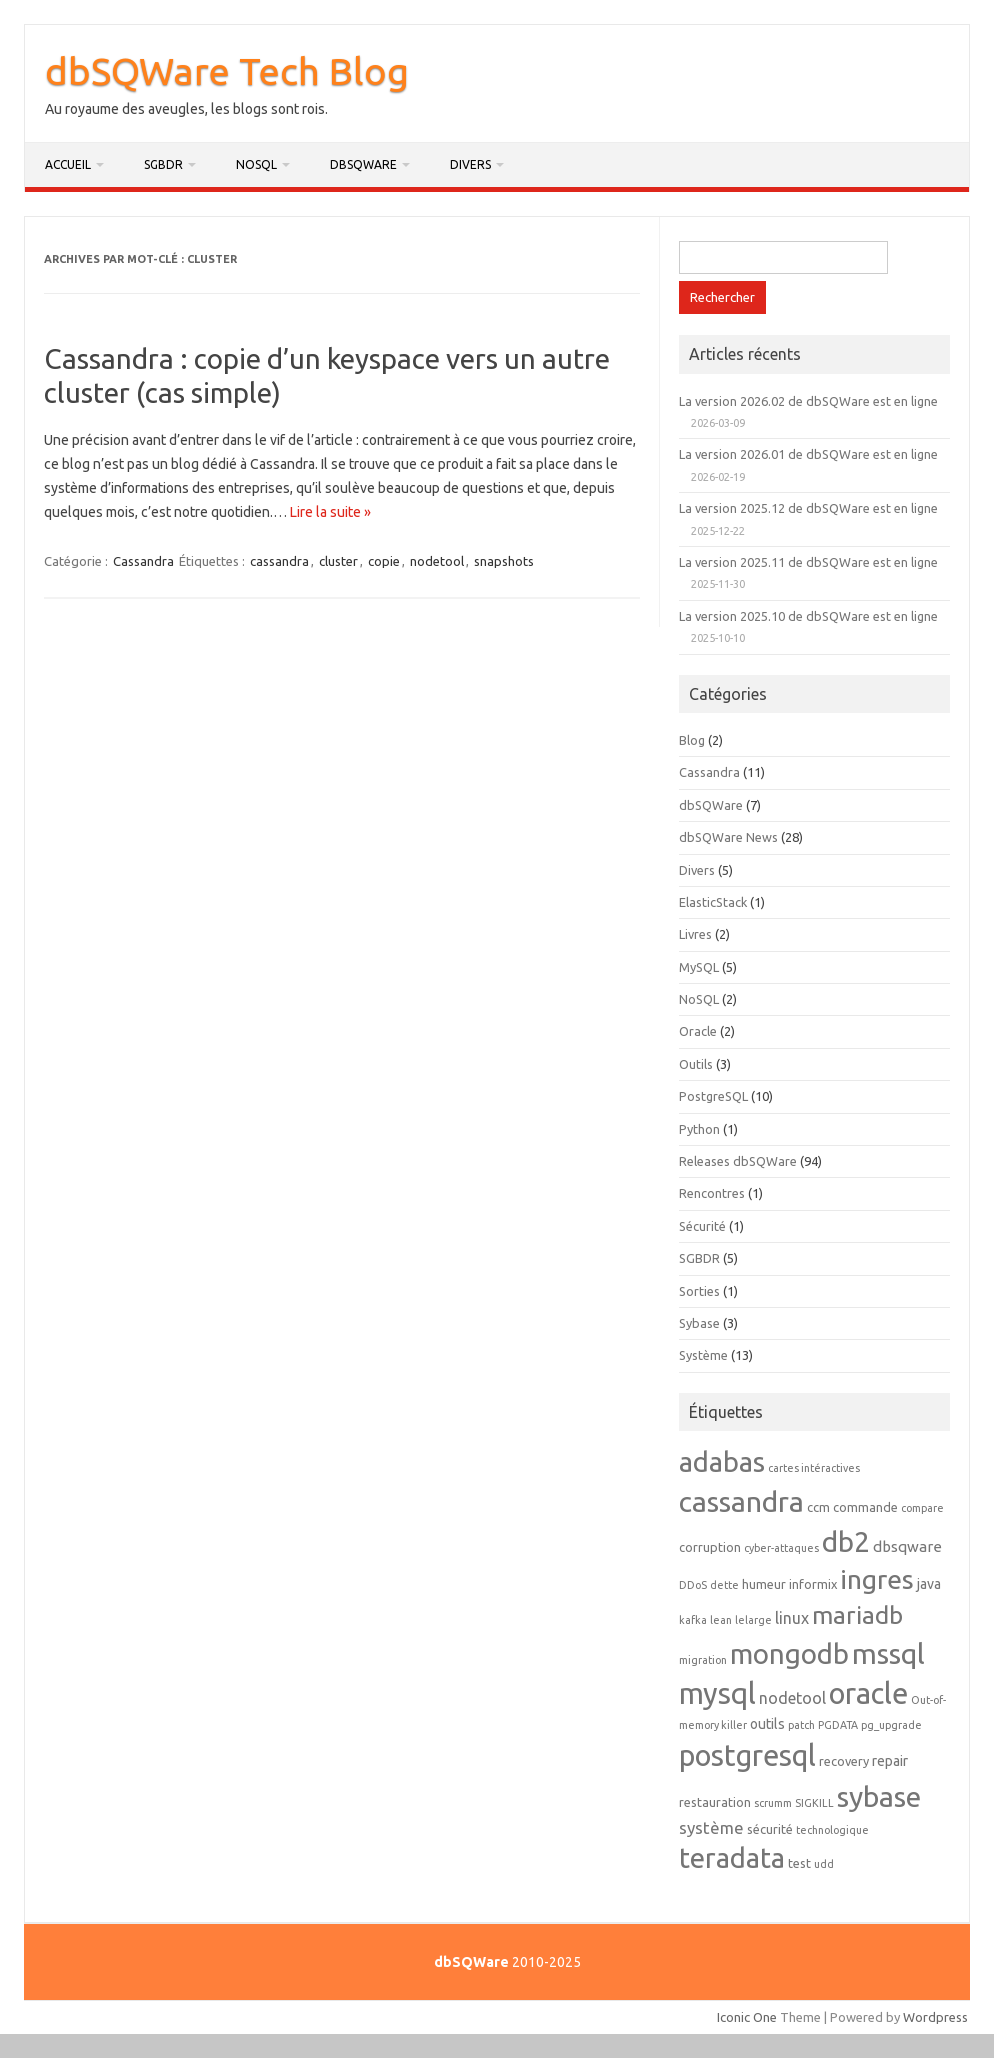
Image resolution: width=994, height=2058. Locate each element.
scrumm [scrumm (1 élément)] (773, 1803)
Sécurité (702, 1226)
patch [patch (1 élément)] (801, 1725)
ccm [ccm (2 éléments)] (818, 1507)
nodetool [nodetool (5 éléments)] (792, 1698)
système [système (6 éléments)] (711, 1827)
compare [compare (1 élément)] (922, 1508)
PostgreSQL (713, 1096)
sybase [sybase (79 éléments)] (879, 1796)
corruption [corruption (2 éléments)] (710, 1547)
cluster (338, 561)
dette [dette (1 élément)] (724, 1585)
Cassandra (143, 561)
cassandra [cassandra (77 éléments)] (741, 1501)
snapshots (504, 561)
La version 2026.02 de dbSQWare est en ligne (808, 401)
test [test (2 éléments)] (799, 1863)
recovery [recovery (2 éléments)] (844, 1761)
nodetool (437, 561)
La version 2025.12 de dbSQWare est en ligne (808, 508)
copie (384, 561)
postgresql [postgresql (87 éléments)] (747, 1755)
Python (699, 1129)
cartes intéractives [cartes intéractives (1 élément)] (814, 1468)
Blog (692, 740)
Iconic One (747, 2017)
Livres (695, 934)
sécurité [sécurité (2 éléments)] (770, 1829)
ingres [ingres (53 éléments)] (877, 1579)
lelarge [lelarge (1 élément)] (753, 1620)
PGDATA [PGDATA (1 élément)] (838, 1725)
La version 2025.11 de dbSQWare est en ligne (808, 562)
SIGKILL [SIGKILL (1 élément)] (814, 1803)
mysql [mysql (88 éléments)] (717, 1693)
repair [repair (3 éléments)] (890, 1761)
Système (703, 1355)
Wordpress (935, 2017)
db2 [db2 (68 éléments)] (846, 1541)
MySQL (699, 967)
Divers (470, 164)
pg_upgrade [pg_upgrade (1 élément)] (891, 1725)
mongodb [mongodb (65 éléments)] (789, 1653)
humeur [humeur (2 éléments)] (764, 1584)
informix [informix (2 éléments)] (813, 1584)
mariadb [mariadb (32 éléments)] (857, 1615)
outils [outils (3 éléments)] (767, 1724)
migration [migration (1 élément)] (703, 1660)
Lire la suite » (330, 512)
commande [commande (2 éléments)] (865, 1507)
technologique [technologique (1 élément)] (832, 1830)
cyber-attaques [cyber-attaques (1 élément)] (781, 1548)
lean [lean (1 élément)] (721, 1620)
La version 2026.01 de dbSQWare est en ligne (808, 454)
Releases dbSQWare (738, 1161)
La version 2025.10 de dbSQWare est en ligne (808, 616)
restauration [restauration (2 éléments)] (715, 1802)
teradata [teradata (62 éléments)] (732, 1857)
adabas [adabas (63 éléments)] (722, 1461)
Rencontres (712, 1193)
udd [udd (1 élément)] (824, 1864)
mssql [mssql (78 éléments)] (888, 1653)
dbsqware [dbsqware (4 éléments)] (907, 1546)
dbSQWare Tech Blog (227, 71)
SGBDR (163, 164)
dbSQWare (363, 164)
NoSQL (256, 164)
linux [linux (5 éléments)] (792, 1618)
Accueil (68, 164)
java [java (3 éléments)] (929, 1584)
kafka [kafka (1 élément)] (693, 1620)
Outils (696, 1064)
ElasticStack (713, 902)
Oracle (698, 1031)
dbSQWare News (728, 837)
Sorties (699, 1291)
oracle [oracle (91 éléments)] (868, 1693)
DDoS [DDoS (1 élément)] (693, 1585)
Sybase (699, 1323)
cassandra (279, 561)
